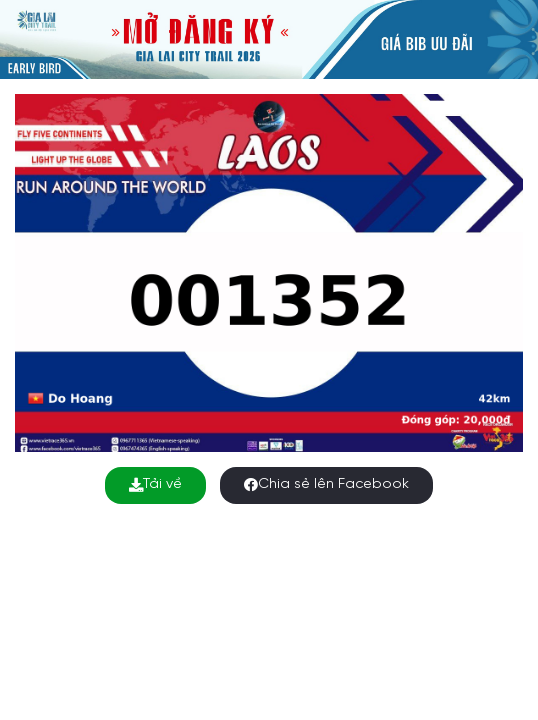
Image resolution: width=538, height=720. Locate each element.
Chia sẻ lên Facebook (326, 484)
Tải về (155, 484)
